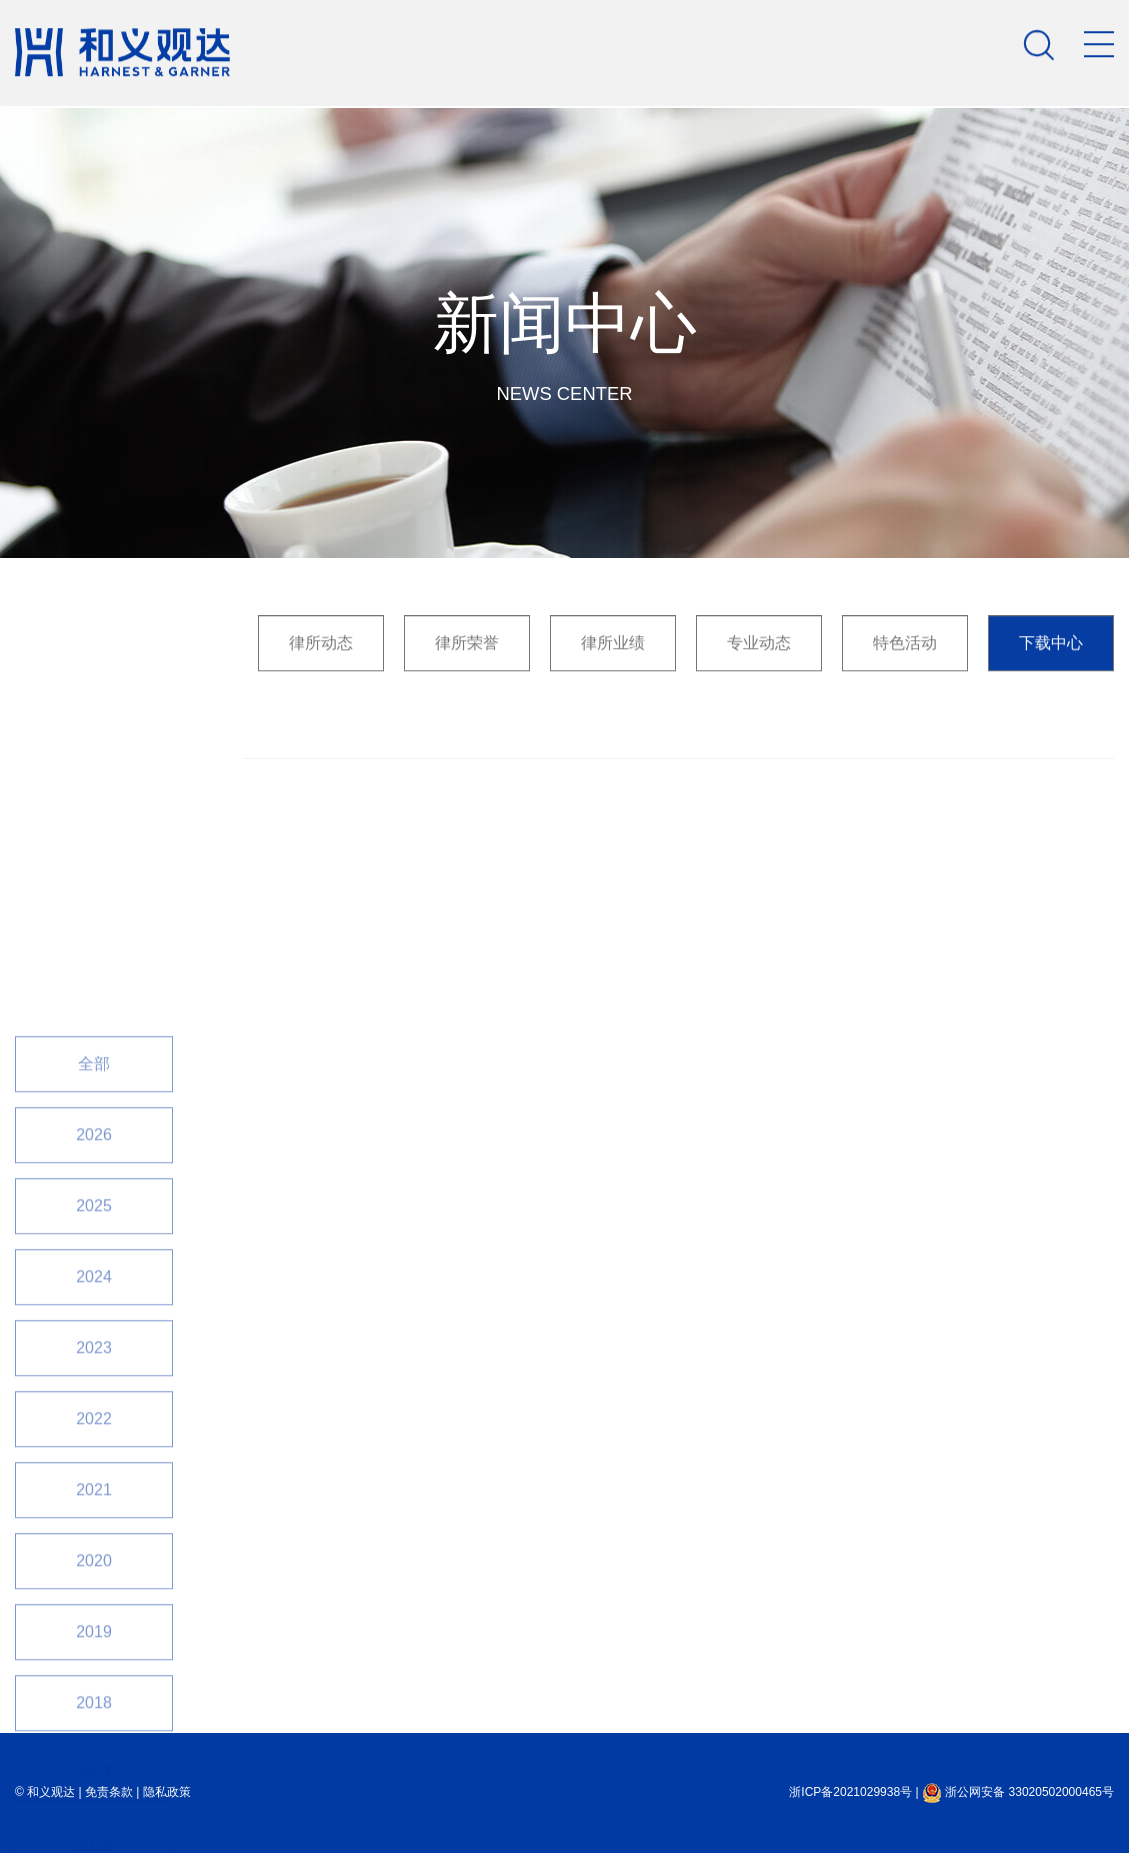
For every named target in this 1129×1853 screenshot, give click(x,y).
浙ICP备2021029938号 (850, 1792)
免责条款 (109, 1792)
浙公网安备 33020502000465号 (1018, 1792)
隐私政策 (167, 1792)
